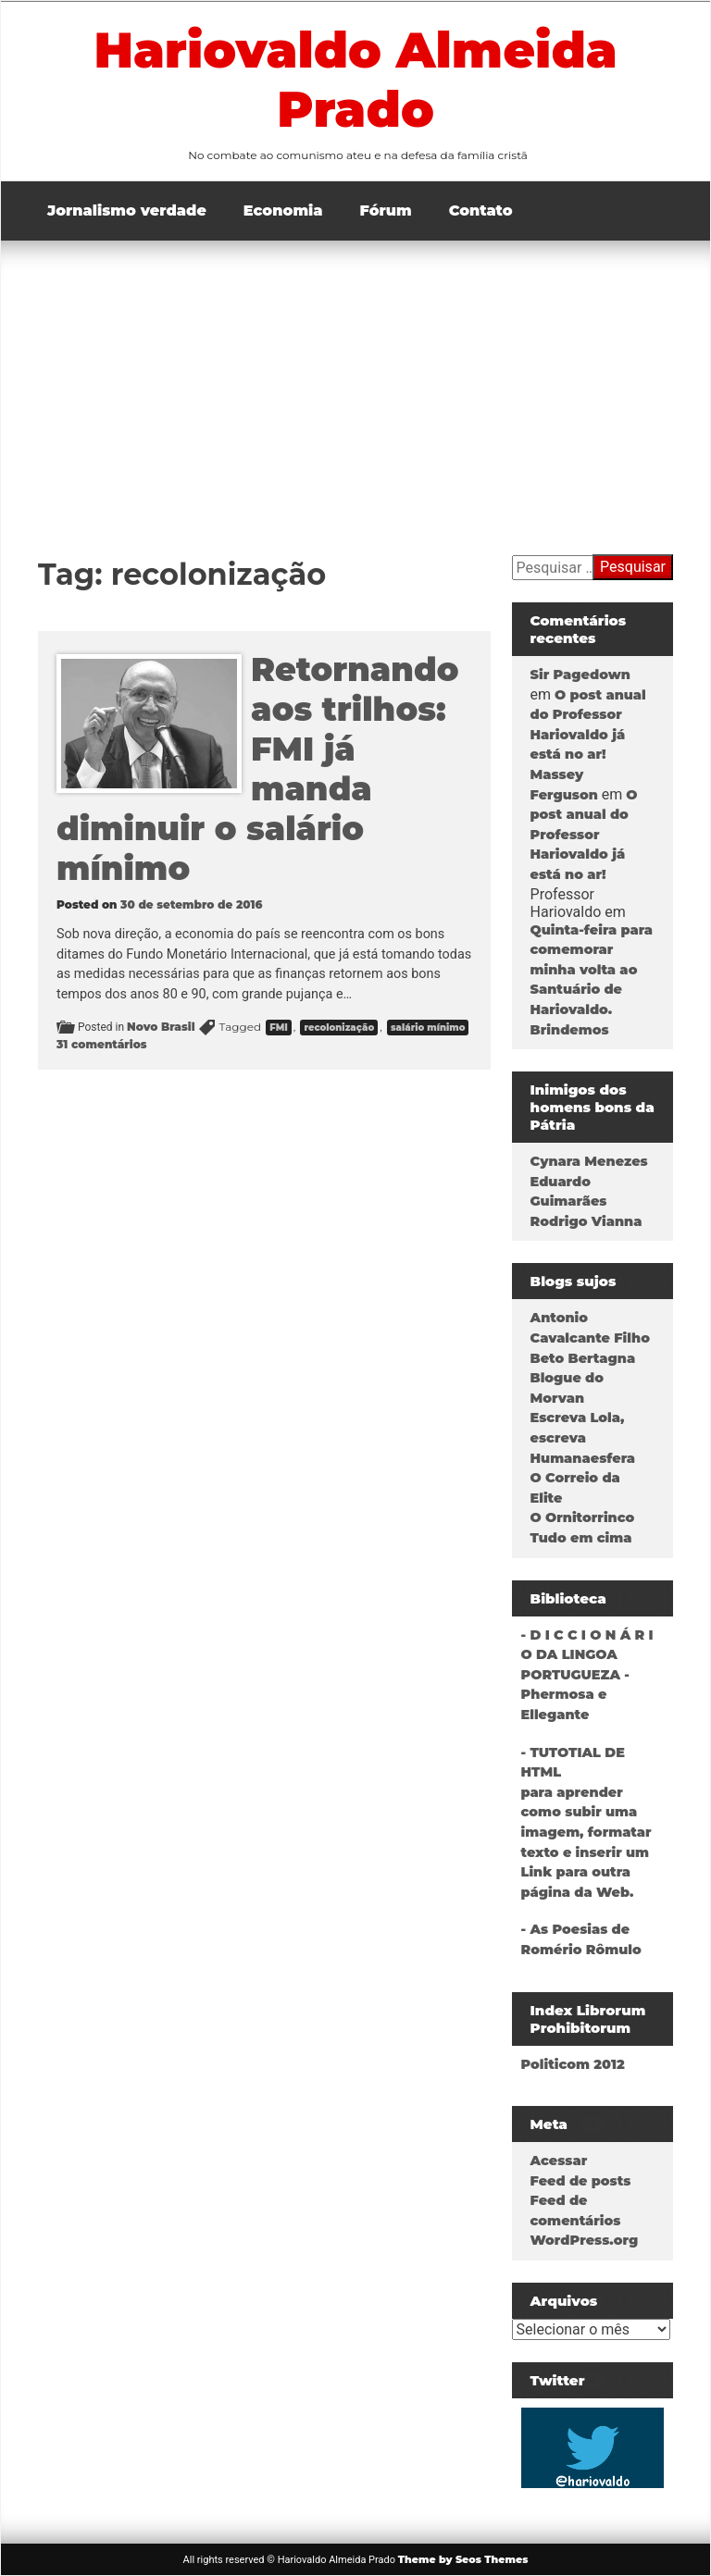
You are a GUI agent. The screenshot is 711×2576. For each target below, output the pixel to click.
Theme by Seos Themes (463, 2559)
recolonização (339, 1028)
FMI (278, 1028)
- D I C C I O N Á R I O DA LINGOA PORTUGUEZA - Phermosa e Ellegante (587, 1675)
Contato (481, 210)
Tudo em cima (581, 1538)
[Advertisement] (355, 379)
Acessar (559, 2160)
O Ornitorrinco (582, 1517)
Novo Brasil (161, 1027)
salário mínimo (428, 1028)
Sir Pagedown (580, 674)
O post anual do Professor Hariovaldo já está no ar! (584, 834)
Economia (283, 210)
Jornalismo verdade (126, 210)
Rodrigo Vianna (586, 1221)
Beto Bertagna (583, 1358)
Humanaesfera (583, 1458)
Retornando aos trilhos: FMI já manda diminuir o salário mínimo (257, 769)
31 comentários (101, 1044)
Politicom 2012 (573, 2064)
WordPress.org (584, 2240)
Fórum (386, 210)
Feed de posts (580, 2181)
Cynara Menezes (589, 1161)
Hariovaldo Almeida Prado (355, 79)
